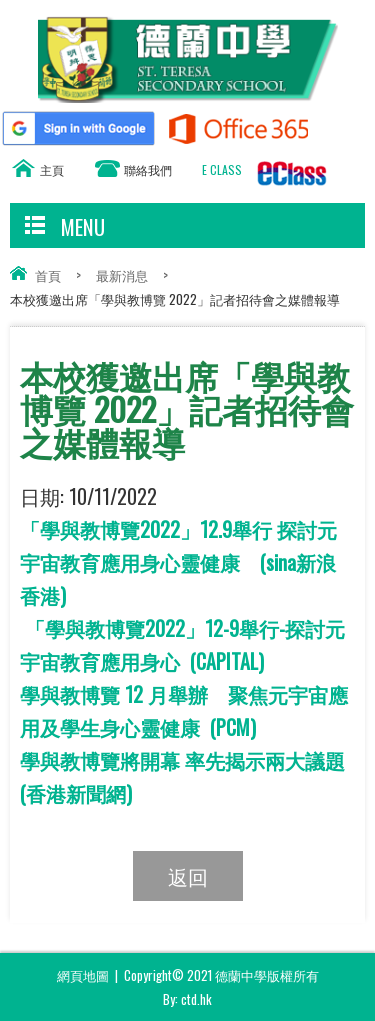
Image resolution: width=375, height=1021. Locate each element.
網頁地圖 (83, 975)
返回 (188, 876)
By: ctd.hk (187, 999)
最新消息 (122, 275)
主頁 (52, 169)
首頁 (48, 275)
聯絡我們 (148, 169)
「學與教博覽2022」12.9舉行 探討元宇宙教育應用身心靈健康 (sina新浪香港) (178, 562)
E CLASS (222, 169)
